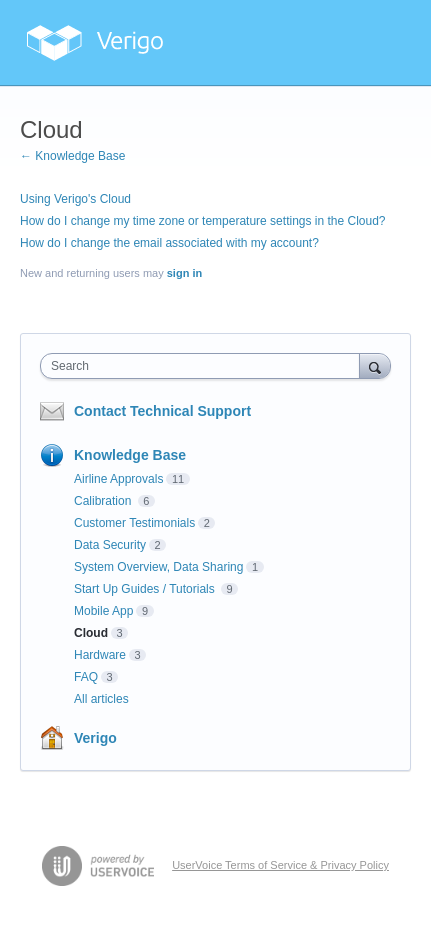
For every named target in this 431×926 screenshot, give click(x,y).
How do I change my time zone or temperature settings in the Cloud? (203, 221)
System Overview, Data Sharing (158, 567)
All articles (101, 699)
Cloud (91, 633)
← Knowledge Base (72, 156)
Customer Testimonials (134, 523)
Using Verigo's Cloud (75, 199)
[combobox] (204, 366)
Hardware (100, 655)
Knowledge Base (130, 455)
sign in (184, 273)
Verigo (95, 738)
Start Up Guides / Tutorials (146, 589)
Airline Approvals (118, 479)
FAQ (86, 677)
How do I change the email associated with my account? (169, 243)
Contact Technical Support (162, 411)
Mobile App (103, 611)
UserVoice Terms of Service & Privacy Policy (280, 865)
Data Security (110, 545)
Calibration (104, 501)
